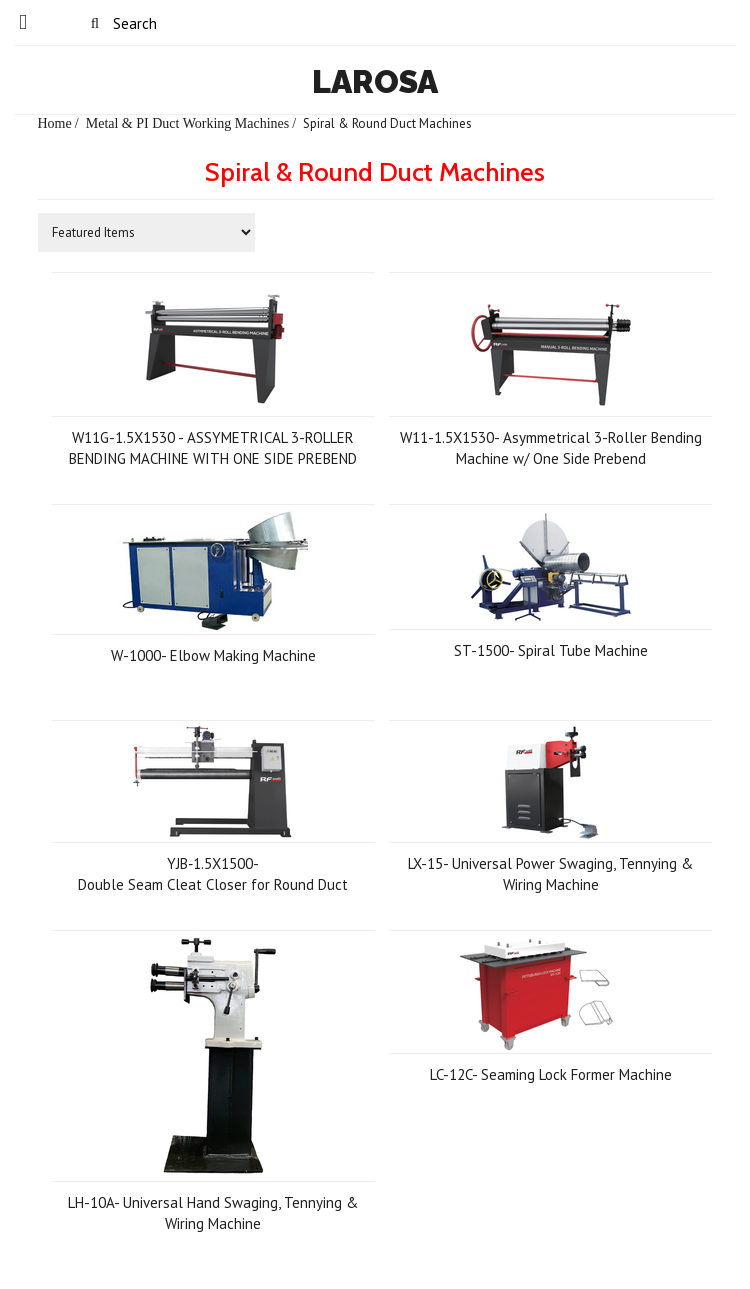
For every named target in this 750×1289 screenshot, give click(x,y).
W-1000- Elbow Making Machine (213, 655)
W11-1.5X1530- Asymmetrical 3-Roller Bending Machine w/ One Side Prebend (551, 448)
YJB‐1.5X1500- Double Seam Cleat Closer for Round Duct (213, 874)
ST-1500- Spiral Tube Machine (551, 650)
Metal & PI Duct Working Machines (188, 123)
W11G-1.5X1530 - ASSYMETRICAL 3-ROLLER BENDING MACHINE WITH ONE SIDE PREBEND (213, 448)
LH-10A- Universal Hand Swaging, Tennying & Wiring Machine (213, 1213)
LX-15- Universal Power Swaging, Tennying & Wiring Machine (550, 874)
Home (55, 123)
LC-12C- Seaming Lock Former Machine (551, 1074)
